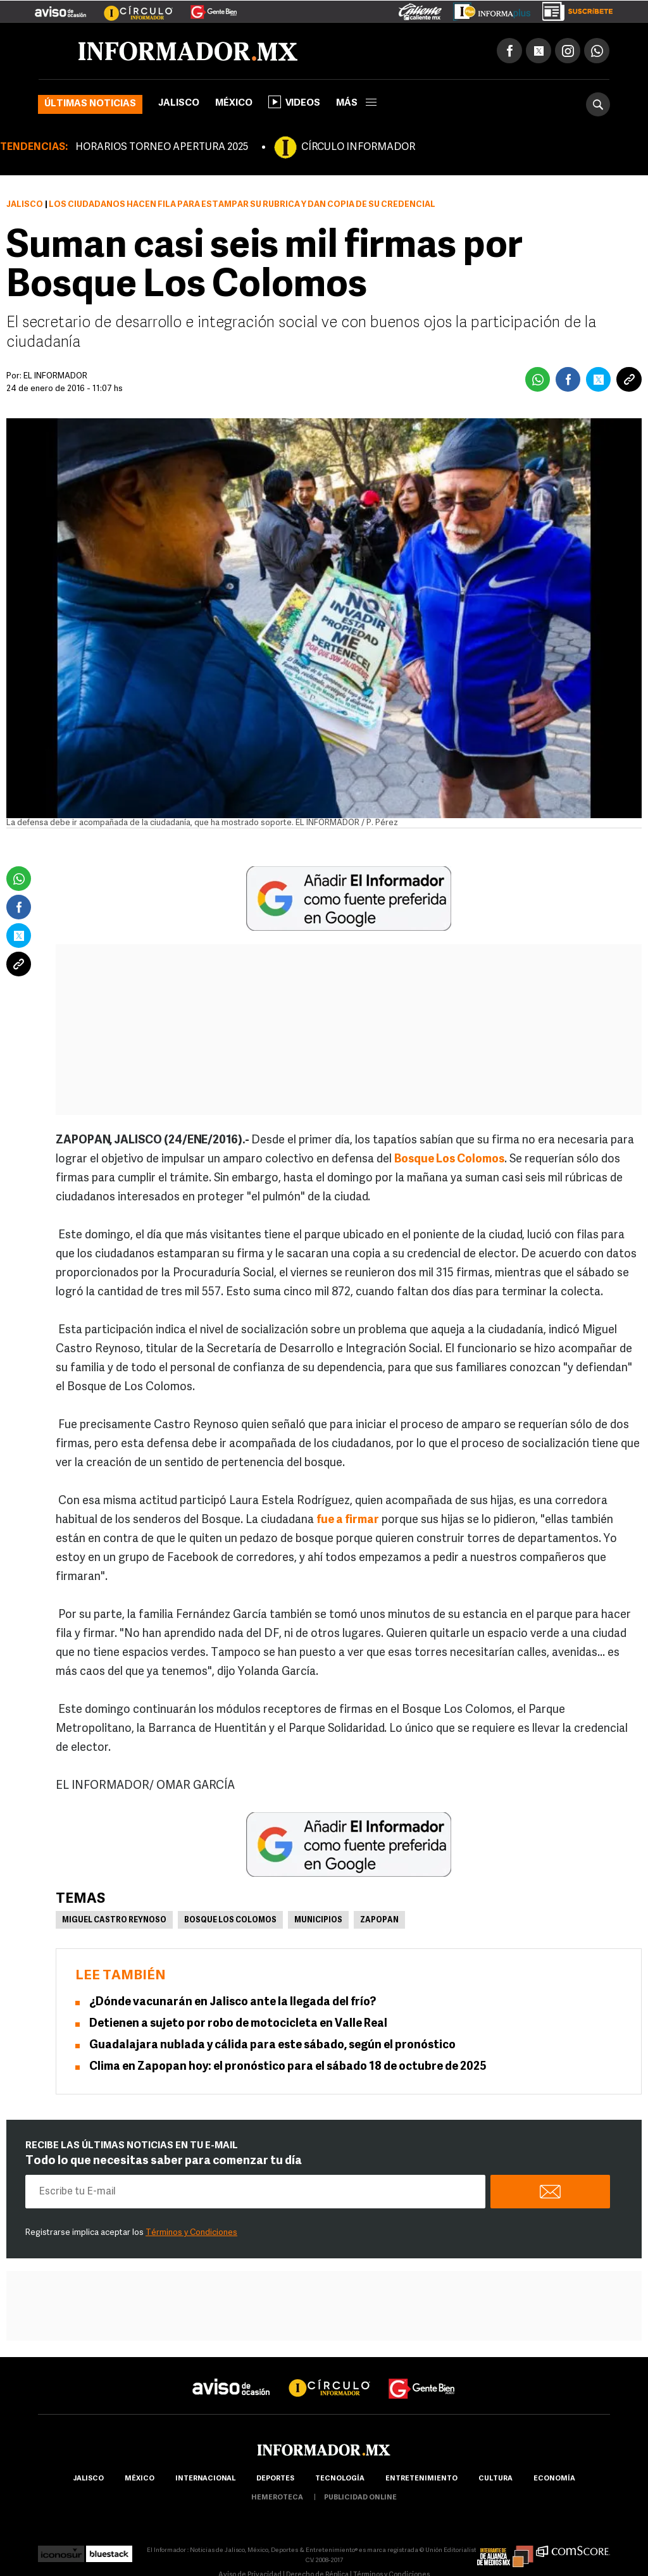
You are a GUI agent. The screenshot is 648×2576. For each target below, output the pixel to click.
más (356, 103)
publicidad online (360, 2497)
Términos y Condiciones (191, 2233)
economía (554, 2478)
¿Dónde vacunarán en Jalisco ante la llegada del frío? (232, 2002)
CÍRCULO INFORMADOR (358, 147)
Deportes (275, 2478)
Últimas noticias (90, 104)
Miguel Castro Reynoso (114, 1920)
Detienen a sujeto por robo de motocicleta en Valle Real (238, 2024)
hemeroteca (277, 2497)
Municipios (318, 1920)
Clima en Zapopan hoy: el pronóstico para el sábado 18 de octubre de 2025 (288, 2067)
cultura (495, 2478)
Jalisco (178, 103)
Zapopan (379, 1920)
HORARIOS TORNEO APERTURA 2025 (161, 147)
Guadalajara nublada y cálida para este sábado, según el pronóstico (272, 2045)
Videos (294, 102)
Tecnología (339, 2478)
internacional (205, 2478)
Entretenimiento (421, 2478)
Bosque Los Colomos (230, 1920)
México (233, 103)
